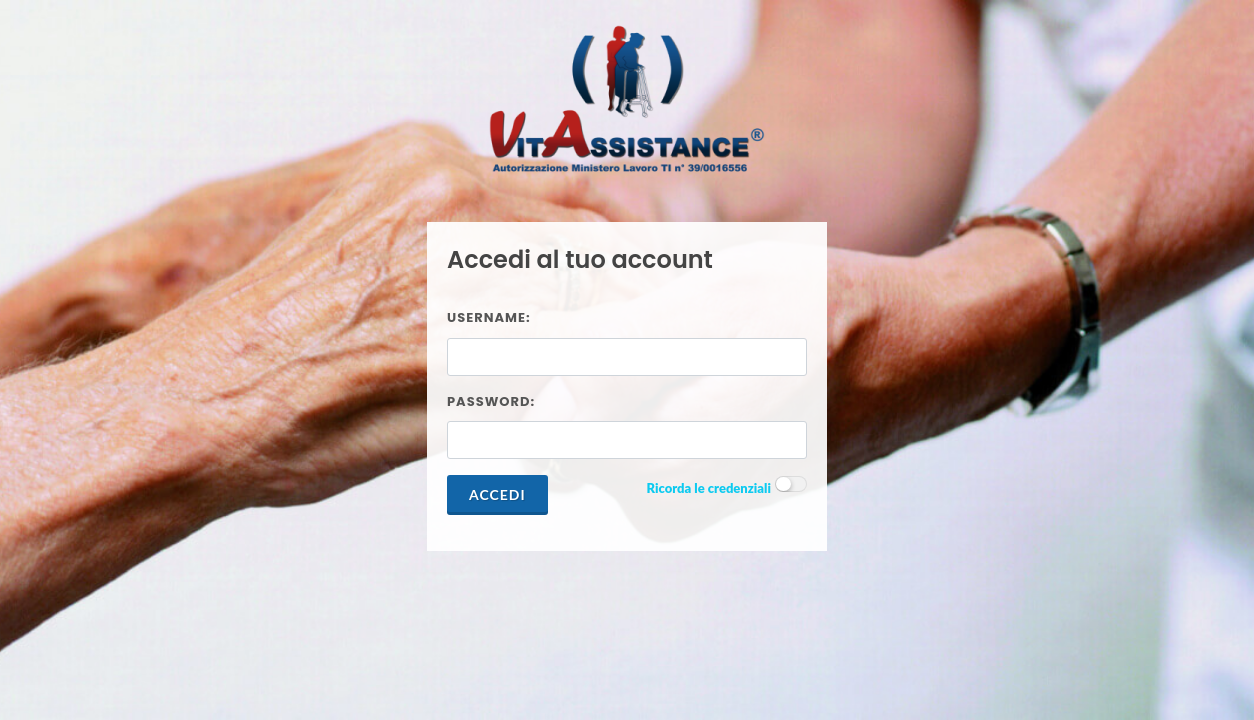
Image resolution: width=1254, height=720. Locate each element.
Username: (489, 317)
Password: (491, 401)
